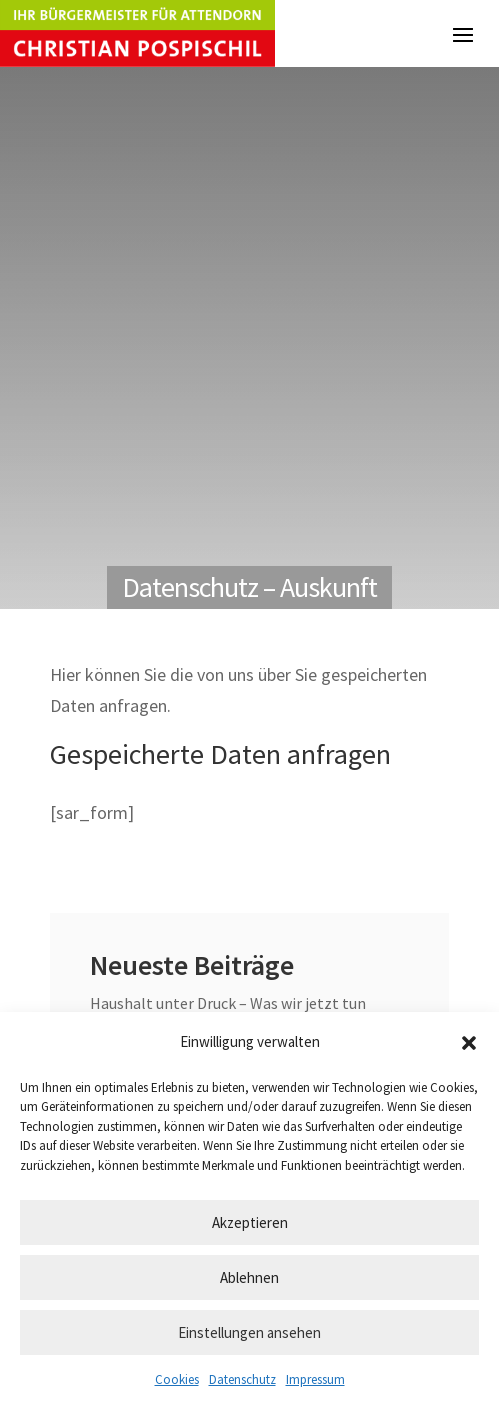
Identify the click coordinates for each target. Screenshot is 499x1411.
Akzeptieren (250, 1222)
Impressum (315, 1379)
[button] (469, 1043)
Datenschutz (242, 1379)
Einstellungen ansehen (249, 1332)
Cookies (177, 1379)
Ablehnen (249, 1277)
